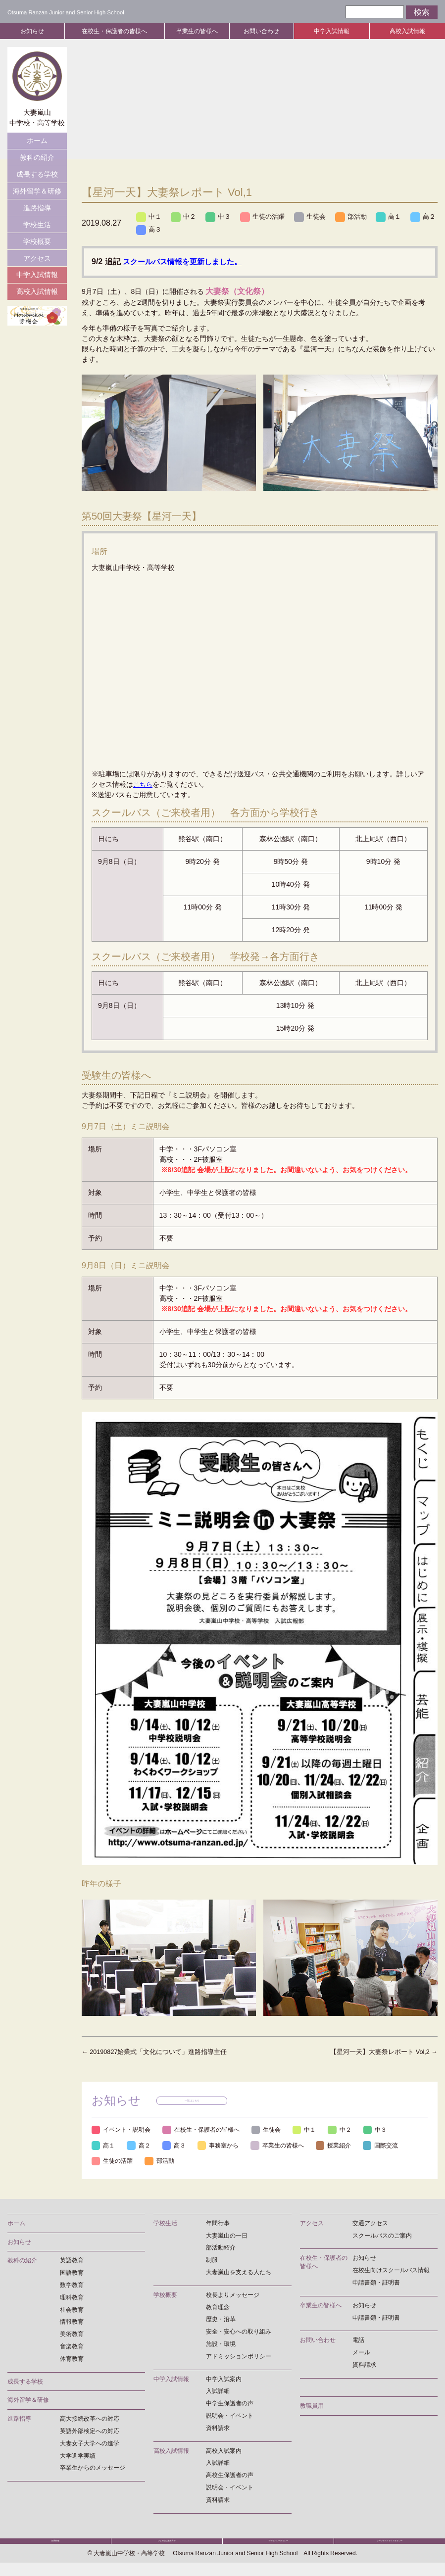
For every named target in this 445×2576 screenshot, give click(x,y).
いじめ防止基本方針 (167, 2549)
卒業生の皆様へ (197, 31)
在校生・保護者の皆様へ (114, 31)
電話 (358, 2342)
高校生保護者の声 (229, 2477)
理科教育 (72, 2299)
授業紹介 (350, 2147)
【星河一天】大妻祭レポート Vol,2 (379, 2052)
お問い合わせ (261, 31)
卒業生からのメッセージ (92, 2470)
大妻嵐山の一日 (226, 2238)
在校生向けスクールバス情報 (391, 2272)
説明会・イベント (229, 2418)
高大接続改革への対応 (89, 2421)
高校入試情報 (407, 31)
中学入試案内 (224, 2381)
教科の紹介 (37, 157)
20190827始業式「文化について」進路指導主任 (160, 2052)
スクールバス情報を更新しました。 (186, 262)
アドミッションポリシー (238, 2358)
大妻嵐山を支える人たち (238, 2274)
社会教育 (72, 2312)
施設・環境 (221, 2346)
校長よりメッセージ (232, 2297)
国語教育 (72, 2275)
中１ (149, 217)
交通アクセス (370, 2225)
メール (361, 2354)
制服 (212, 2262)
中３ (220, 217)
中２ (185, 217)
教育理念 (218, 2309)
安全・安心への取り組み (238, 2334)
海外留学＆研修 (37, 191)
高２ (149, 231)
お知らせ (32, 31)
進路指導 (37, 208)
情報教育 (72, 2324)
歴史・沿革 (221, 2321)
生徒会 (316, 217)
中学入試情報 (331, 31)
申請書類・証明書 (376, 2285)
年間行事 (218, 2225)
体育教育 (72, 2361)
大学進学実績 (78, 2458)
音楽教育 (72, 2348)
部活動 (358, 217)
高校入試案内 (224, 2453)
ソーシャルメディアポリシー (390, 2549)
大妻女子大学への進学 (89, 2445)
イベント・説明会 (124, 2131)
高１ (397, 217)
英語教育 (72, 2262)
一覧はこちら (194, 2102)
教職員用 (312, 2408)
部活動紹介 (221, 2249)
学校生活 (37, 225)
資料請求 (218, 2430)
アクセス (37, 258)
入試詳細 (218, 2393)
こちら (143, 785)
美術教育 (72, 2336)
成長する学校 (37, 174)
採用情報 (55, 2549)
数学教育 (72, 2287)
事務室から (226, 2147)
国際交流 (111, 2163)
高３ (185, 231)
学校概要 (37, 241)
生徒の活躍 (266, 217)
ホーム (37, 140)
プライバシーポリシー (278, 2549)
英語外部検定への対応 (89, 2433)
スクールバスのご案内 (382, 2238)
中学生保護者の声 (229, 2405)
